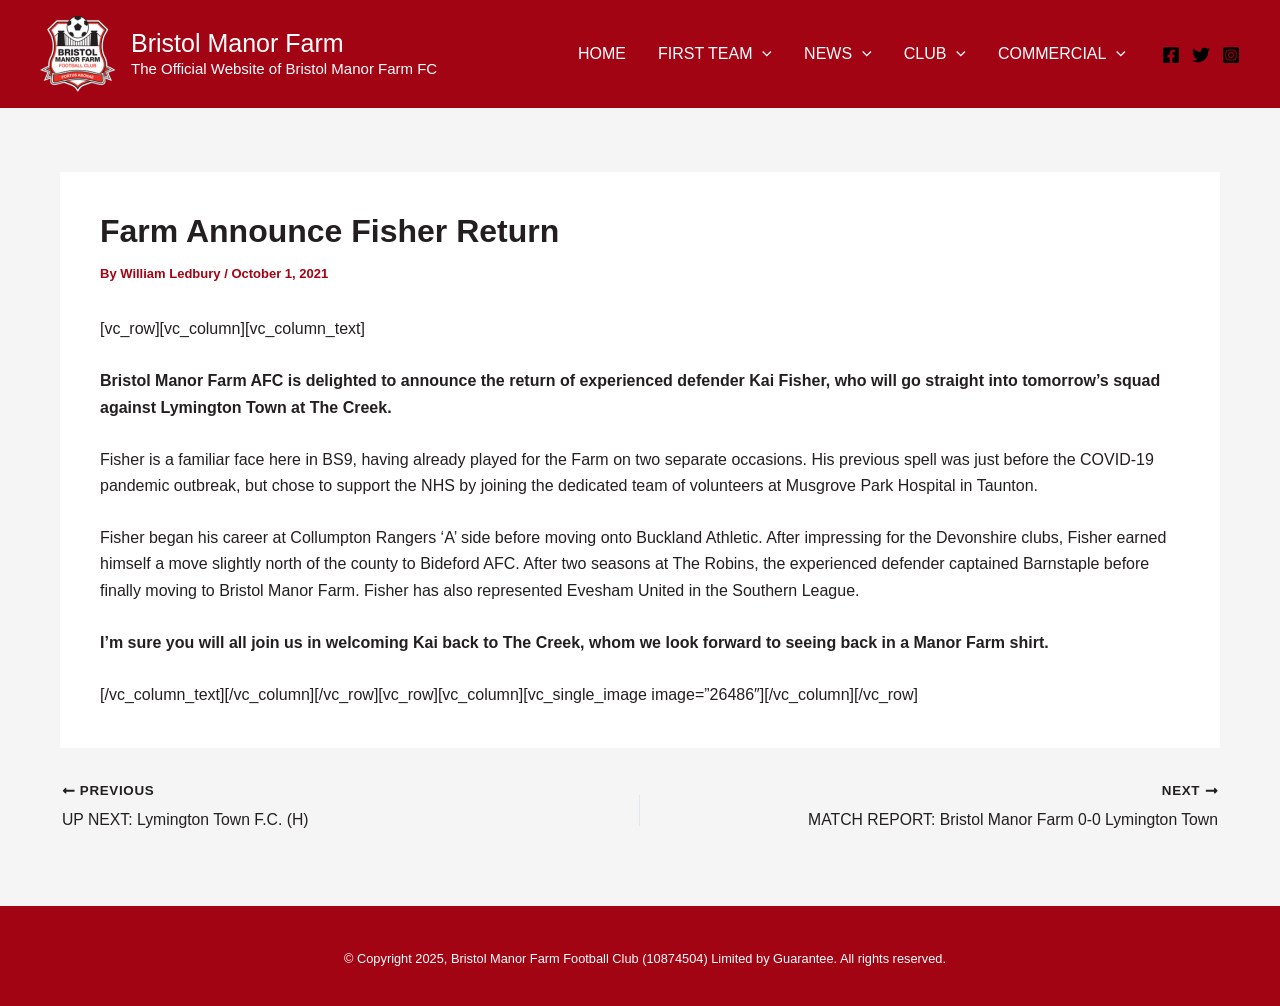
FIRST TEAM (715, 54)
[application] (762, 54)
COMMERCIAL (1062, 54)
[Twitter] (1201, 55)
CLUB (935, 54)
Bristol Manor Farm (237, 43)
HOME (602, 53)
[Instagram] (1231, 55)
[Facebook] (1171, 55)
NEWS (838, 54)
